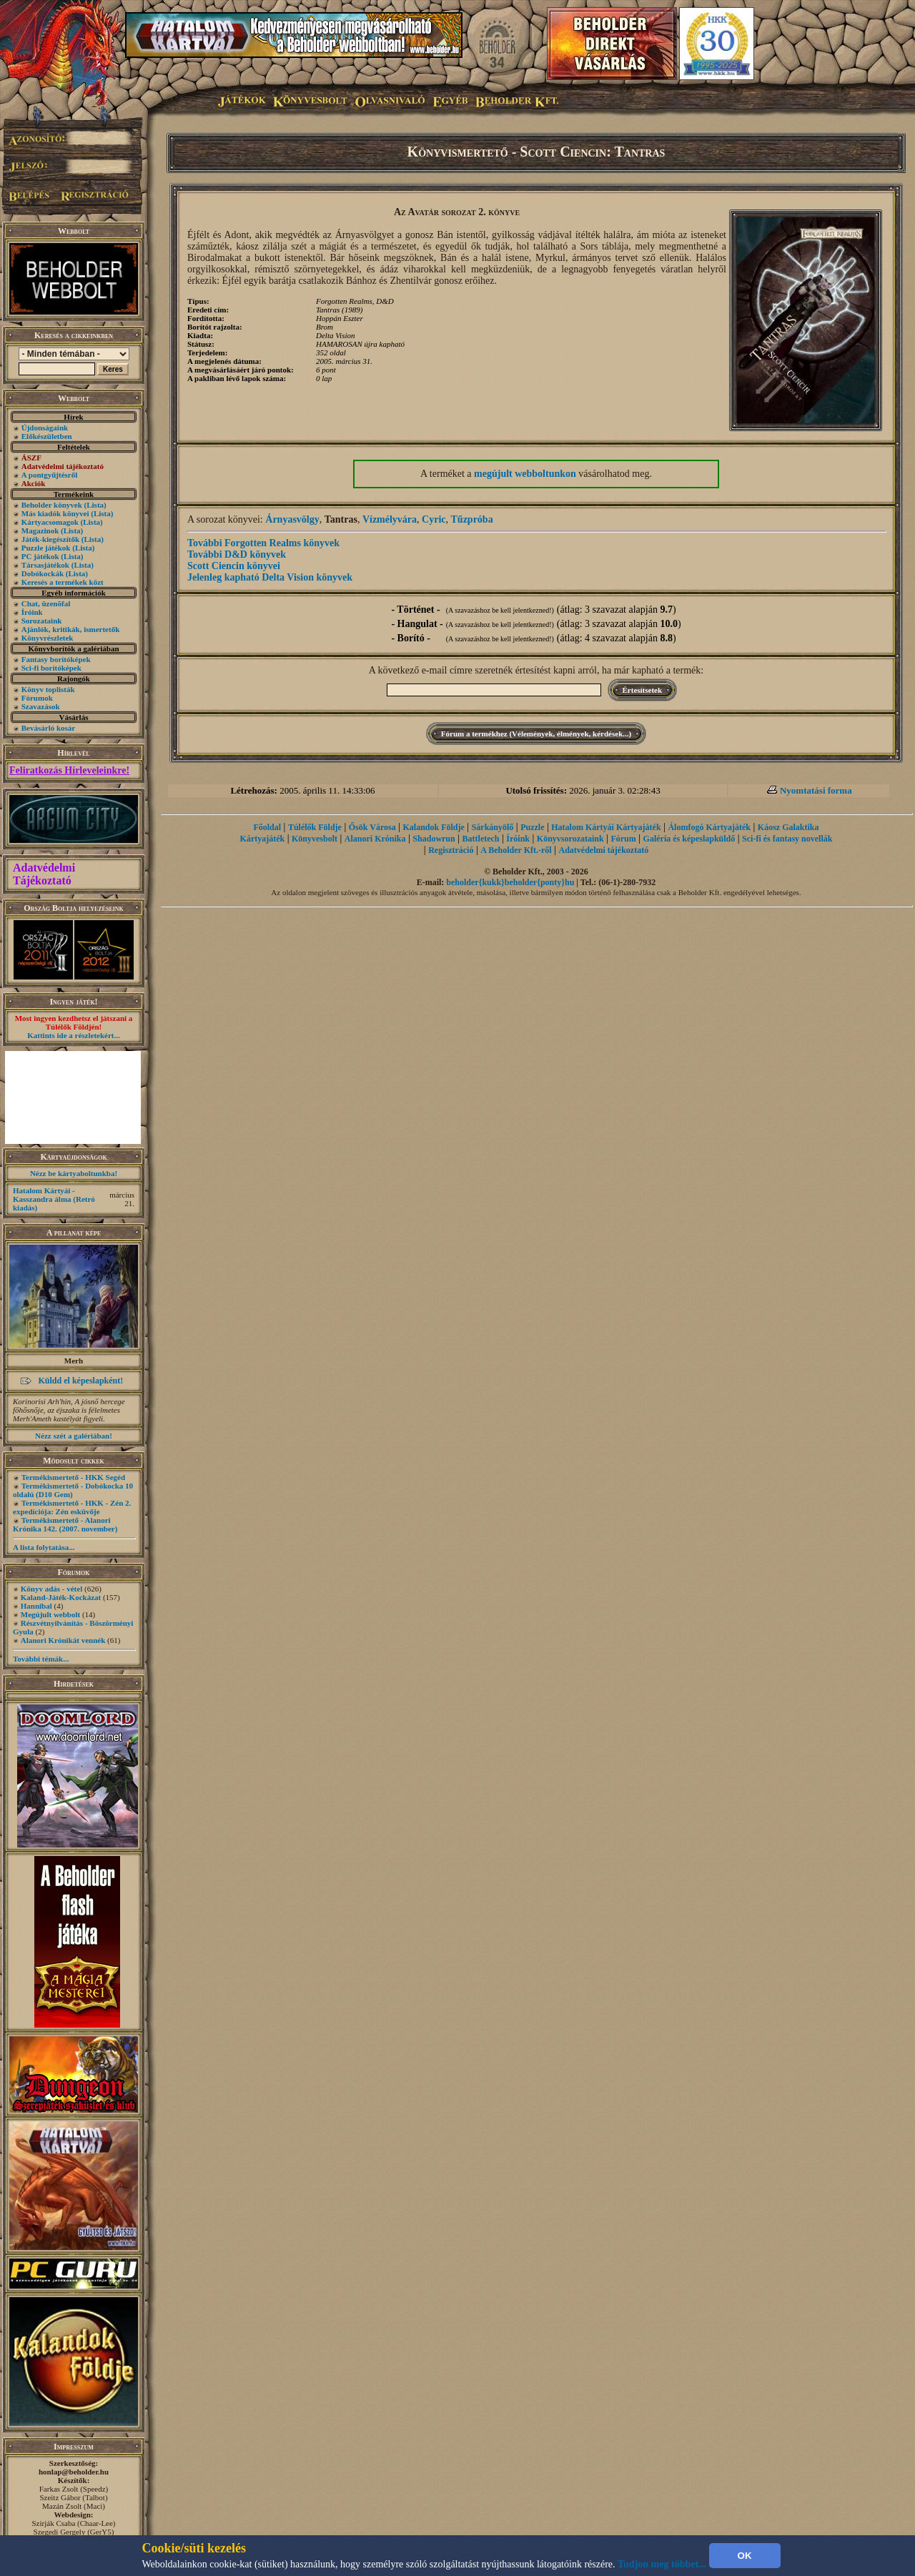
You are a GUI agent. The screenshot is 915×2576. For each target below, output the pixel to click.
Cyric (433, 519)
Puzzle (532, 827)
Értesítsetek (643, 690)
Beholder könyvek (51, 504)
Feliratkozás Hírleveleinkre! (69, 770)
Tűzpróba (472, 519)
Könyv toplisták (48, 689)
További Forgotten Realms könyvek (263, 543)
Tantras (341, 519)
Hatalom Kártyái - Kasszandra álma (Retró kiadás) (54, 1199)
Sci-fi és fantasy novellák (787, 839)
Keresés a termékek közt (62, 582)
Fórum (622, 839)
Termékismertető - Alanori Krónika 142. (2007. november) (65, 1524)
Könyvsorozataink (570, 839)
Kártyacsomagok (50, 522)
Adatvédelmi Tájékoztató (44, 874)
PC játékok (40, 556)
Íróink (32, 612)
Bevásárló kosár (48, 728)
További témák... (41, 1658)
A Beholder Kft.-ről (515, 850)
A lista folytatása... (43, 1547)
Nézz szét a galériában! (73, 1435)
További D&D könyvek (236, 554)
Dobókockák (42, 573)
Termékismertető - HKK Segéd (73, 1477)
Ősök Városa (372, 827)
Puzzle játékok (46, 547)
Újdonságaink (44, 427)
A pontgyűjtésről (49, 474)
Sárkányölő (493, 827)
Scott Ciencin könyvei (233, 566)
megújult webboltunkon (525, 473)
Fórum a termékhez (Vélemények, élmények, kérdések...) (536, 733)
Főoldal (267, 827)
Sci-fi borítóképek (51, 667)
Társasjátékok (45, 565)
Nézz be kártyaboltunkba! (73, 1173)
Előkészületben (46, 436)
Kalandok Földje (433, 827)
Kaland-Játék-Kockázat (61, 1597)
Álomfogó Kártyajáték (709, 827)
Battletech (481, 839)
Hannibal (36, 1606)
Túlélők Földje (315, 827)
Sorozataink (41, 620)
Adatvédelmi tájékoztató (604, 850)
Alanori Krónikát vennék (63, 1640)
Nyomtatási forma (816, 790)
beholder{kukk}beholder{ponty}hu (510, 882)
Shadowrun (433, 839)
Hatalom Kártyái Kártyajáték (606, 827)
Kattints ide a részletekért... (73, 1035)
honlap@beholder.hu (74, 2471)
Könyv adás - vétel (51, 1588)
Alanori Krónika (375, 839)
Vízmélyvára (389, 519)
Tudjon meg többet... (662, 2564)
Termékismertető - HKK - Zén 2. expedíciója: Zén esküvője (72, 1507)
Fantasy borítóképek (56, 659)
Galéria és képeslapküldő (689, 839)
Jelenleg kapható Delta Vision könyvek (269, 577)
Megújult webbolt (50, 1614)
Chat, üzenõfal (45, 603)
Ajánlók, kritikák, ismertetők (70, 629)
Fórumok (37, 698)
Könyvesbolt (314, 839)
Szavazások (40, 706)
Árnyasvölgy (292, 519)
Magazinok (40, 530)
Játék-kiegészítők (50, 539)
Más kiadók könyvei (55, 513)
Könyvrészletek (47, 637)
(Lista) (95, 504)
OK (745, 2555)
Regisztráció (450, 850)
